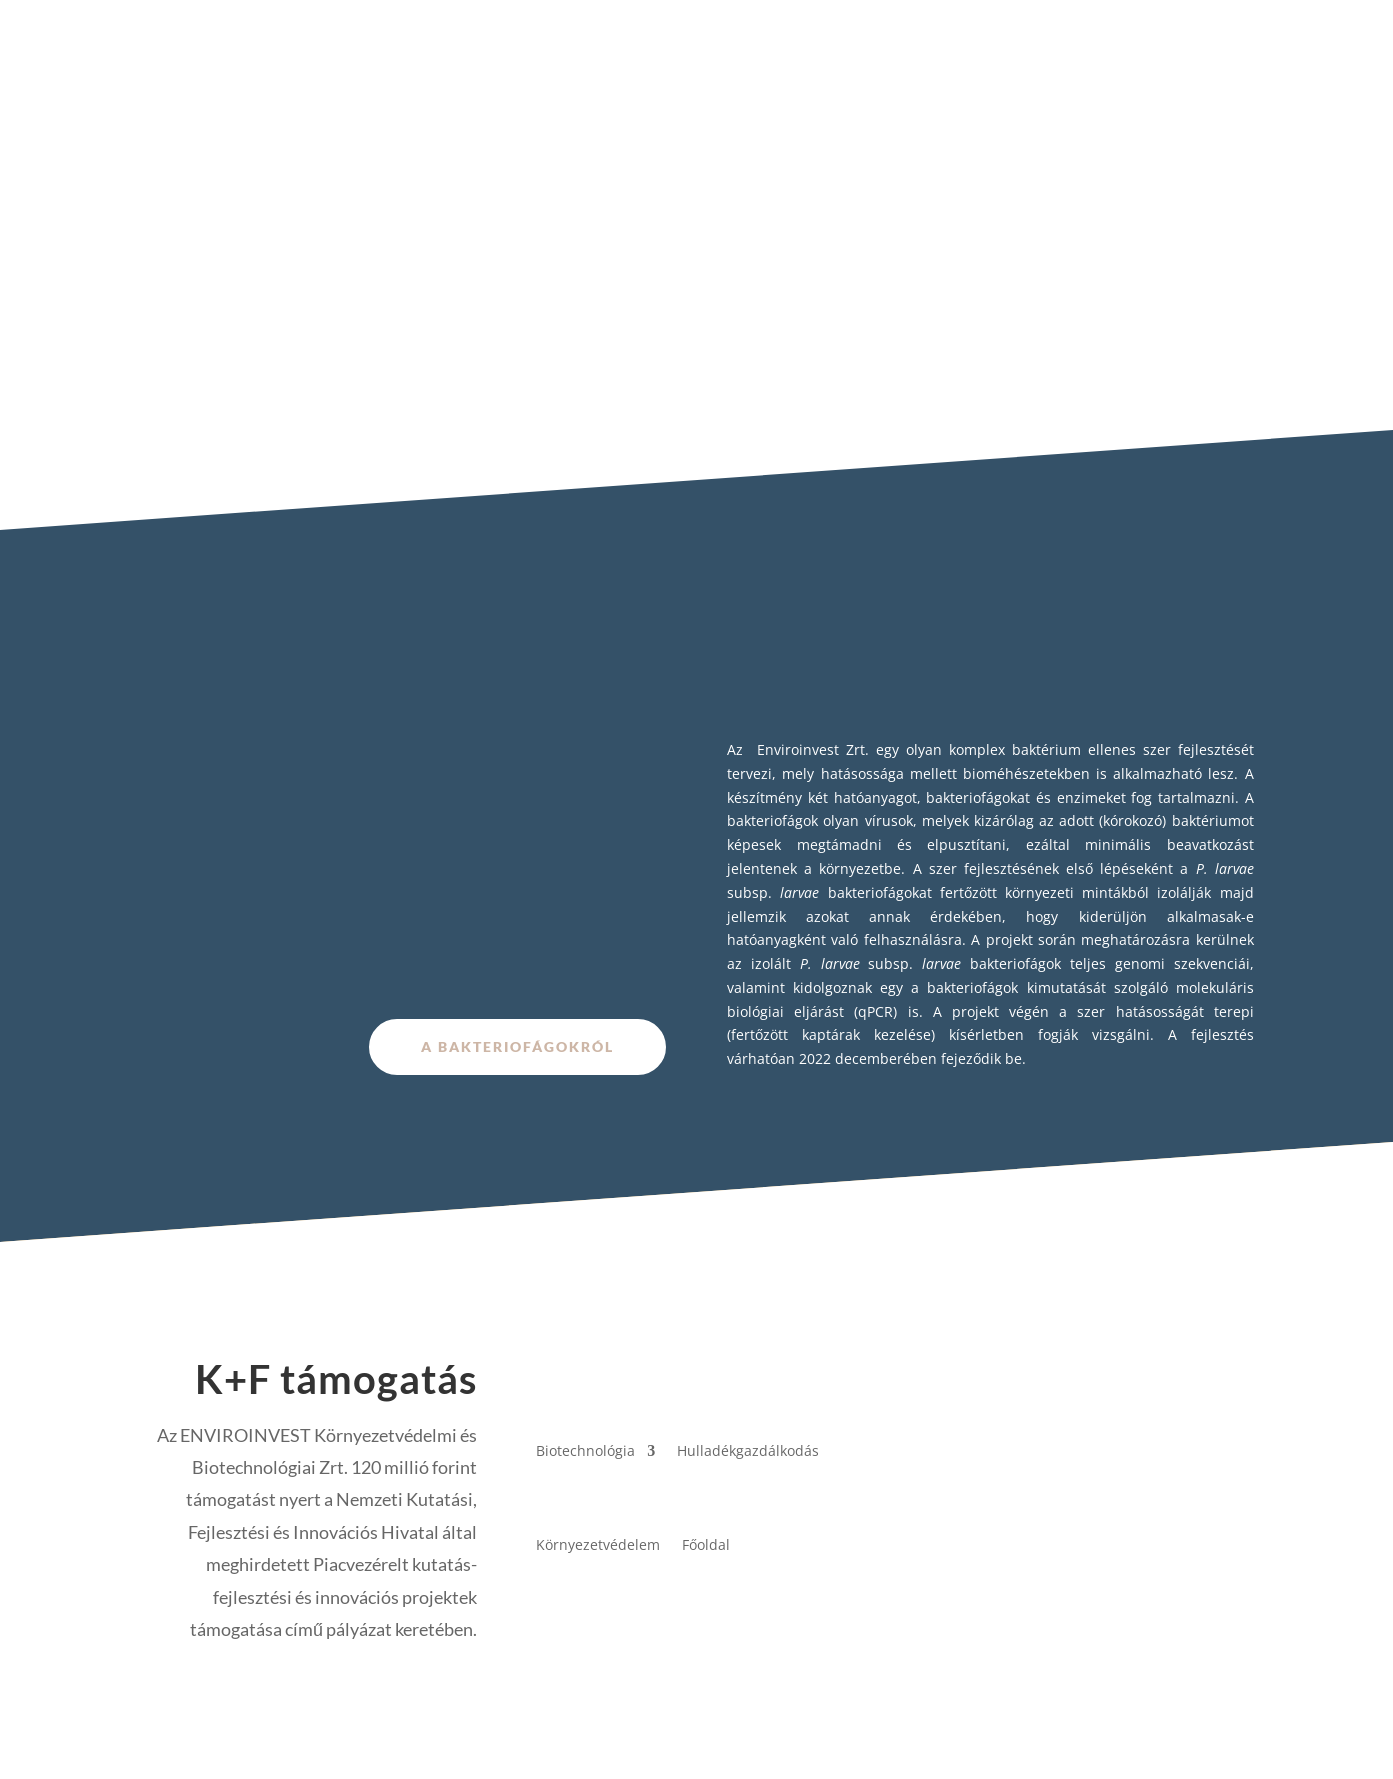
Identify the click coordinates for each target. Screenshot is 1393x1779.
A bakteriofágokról (517, 1046)
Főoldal (706, 1544)
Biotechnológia (585, 1450)
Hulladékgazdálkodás (748, 1450)
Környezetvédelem (598, 1544)
